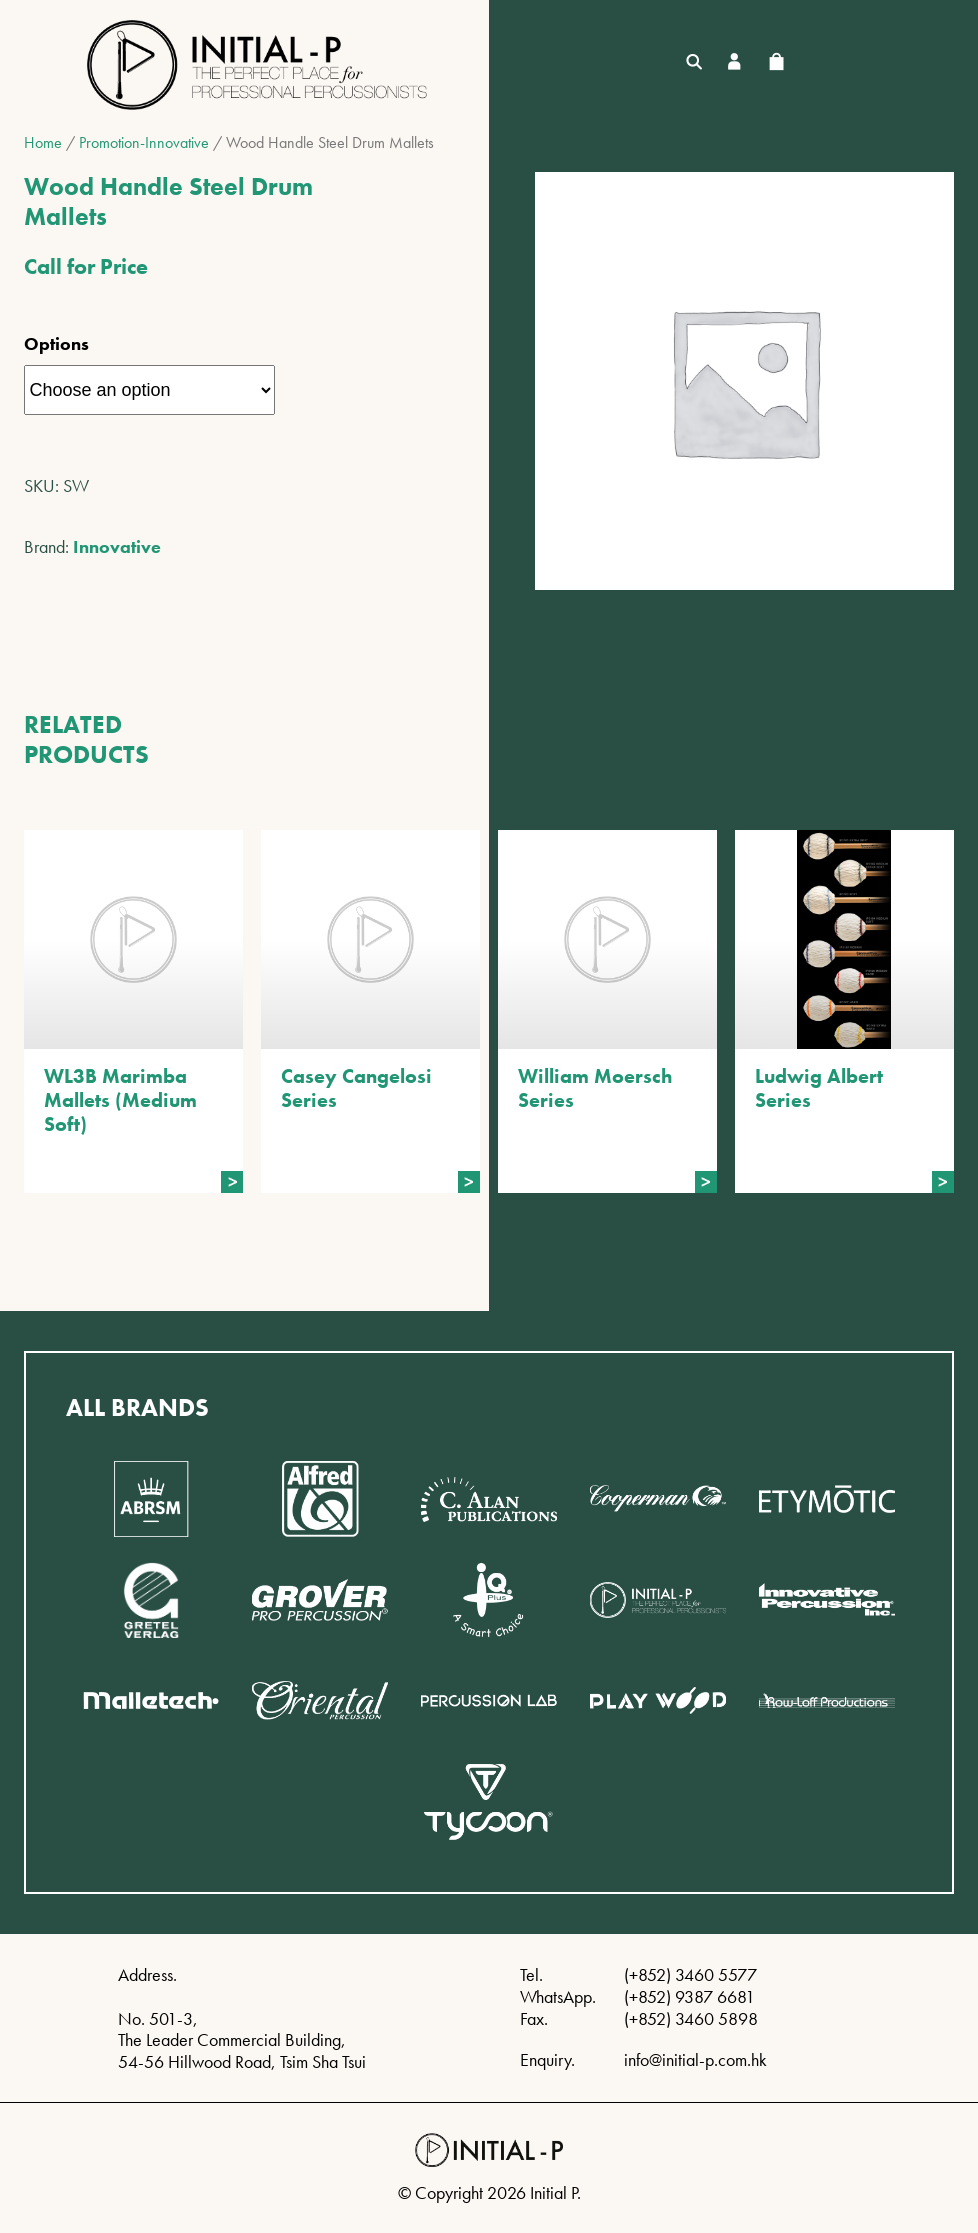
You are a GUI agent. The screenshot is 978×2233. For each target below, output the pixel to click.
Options (56, 343)
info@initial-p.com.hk (695, 2059)
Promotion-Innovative (144, 142)
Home (43, 142)
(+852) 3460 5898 (691, 2018)
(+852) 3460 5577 (690, 1974)
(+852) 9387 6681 (689, 1996)
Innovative (117, 546)
